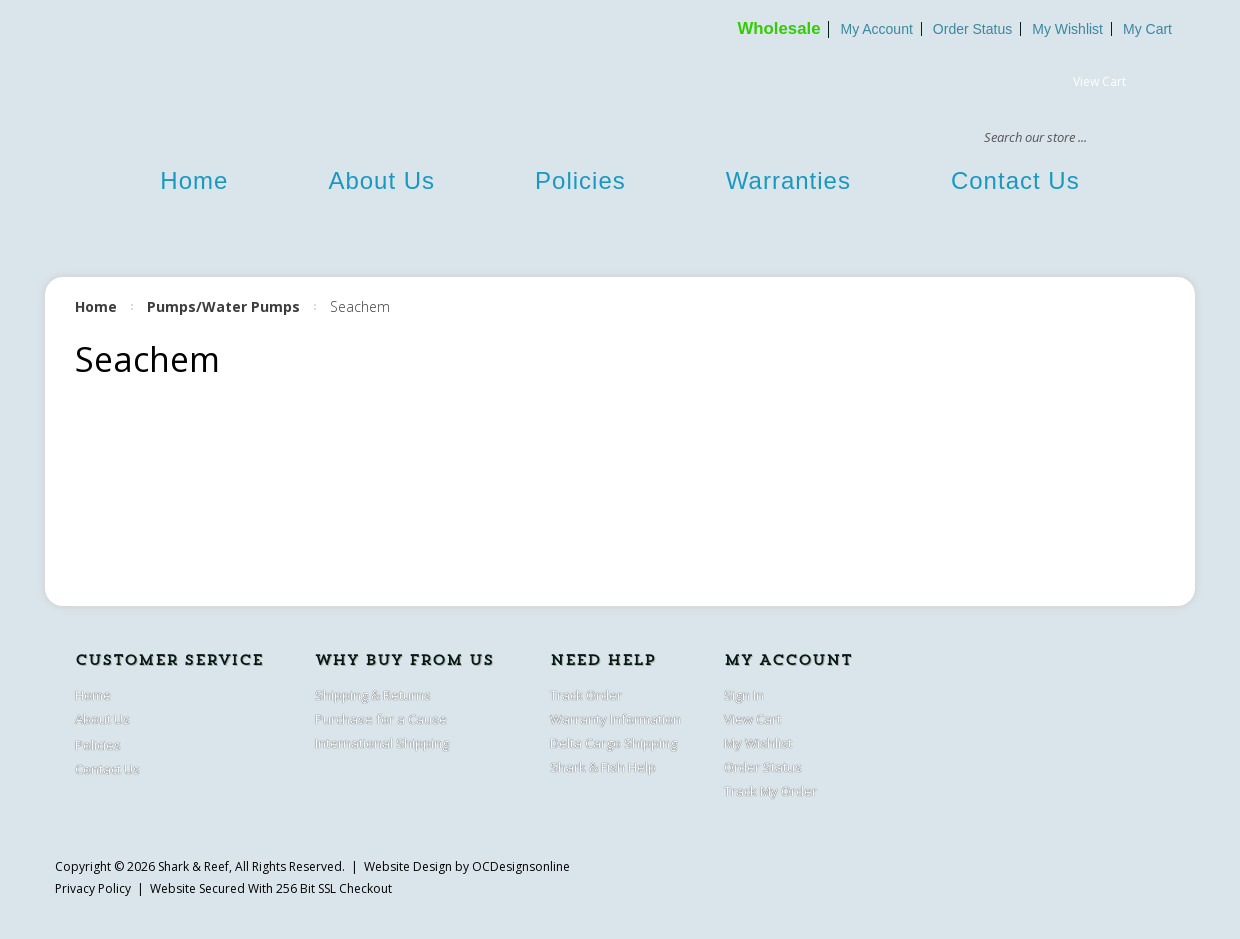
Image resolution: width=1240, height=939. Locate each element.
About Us (381, 180)
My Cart (1147, 29)
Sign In (744, 695)
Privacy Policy (93, 888)
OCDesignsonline (521, 866)
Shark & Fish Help (603, 767)
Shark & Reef (193, 866)
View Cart (1099, 81)
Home (194, 180)
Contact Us (1015, 180)
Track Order (586, 695)
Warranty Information (615, 719)
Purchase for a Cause (381, 719)
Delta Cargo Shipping (613, 743)
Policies (580, 180)
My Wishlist (1067, 29)
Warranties (788, 180)
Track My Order (770, 791)
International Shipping (382, 743)
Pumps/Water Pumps (223, 306)
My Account (876, 29)
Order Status (972, 29)
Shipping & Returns (373, 695)
